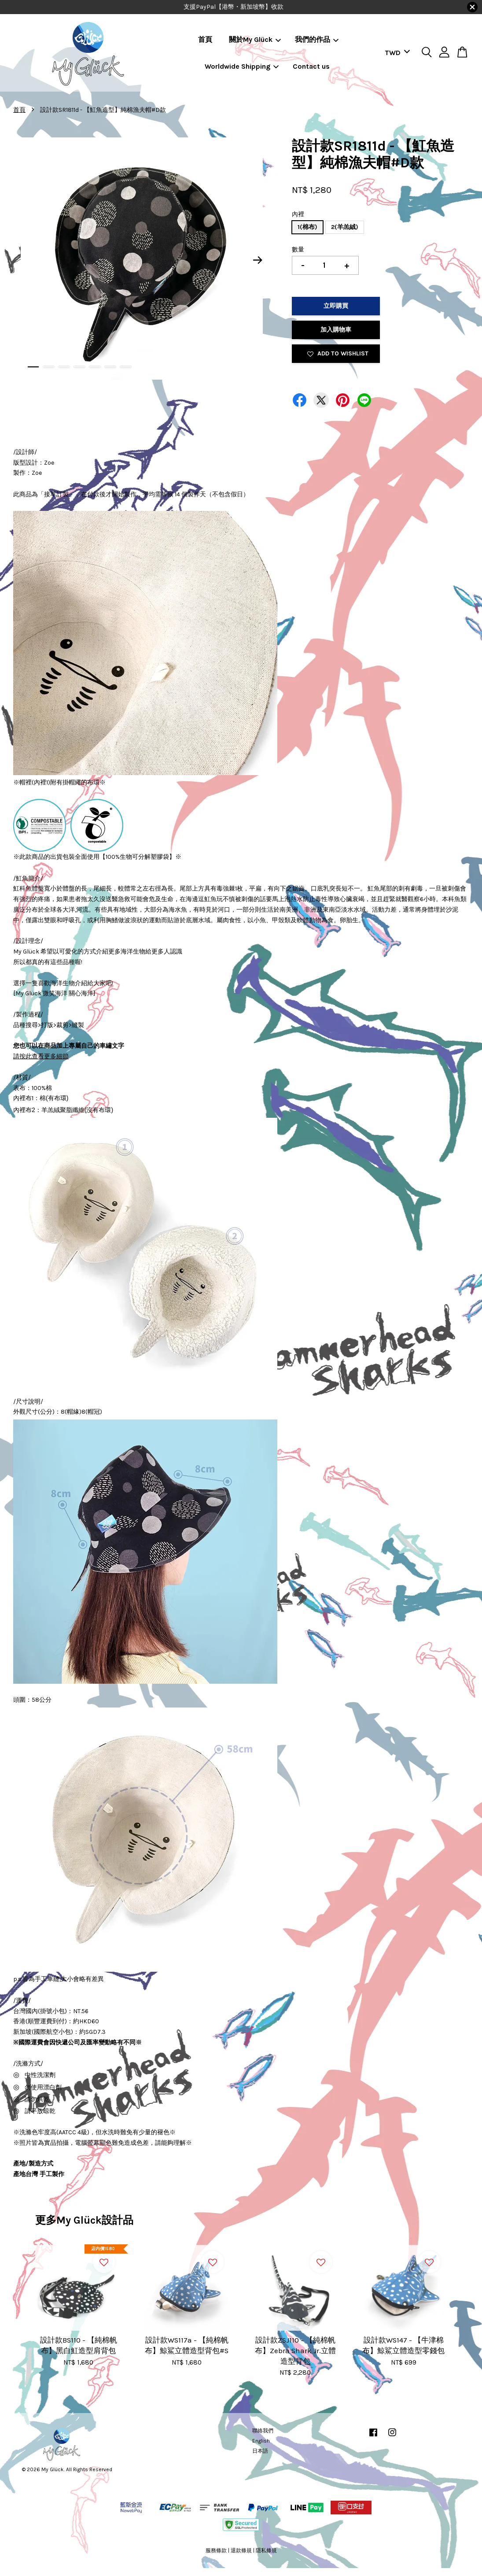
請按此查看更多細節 (41, 1056)
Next (258, 260)
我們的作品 (317, 39)
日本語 (260, 2451)
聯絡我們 (262, 2431)
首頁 (205, 39)
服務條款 (216, 2550)
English (261, 2441)
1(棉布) (307, 227)
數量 (298, 249)
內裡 (298, 214)
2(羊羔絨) (344, 227)
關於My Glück (255, 39)
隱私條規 (266, 2550)
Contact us (311, 66)
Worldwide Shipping (242, 66)
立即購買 (336, 306)
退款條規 (241, 2550)
